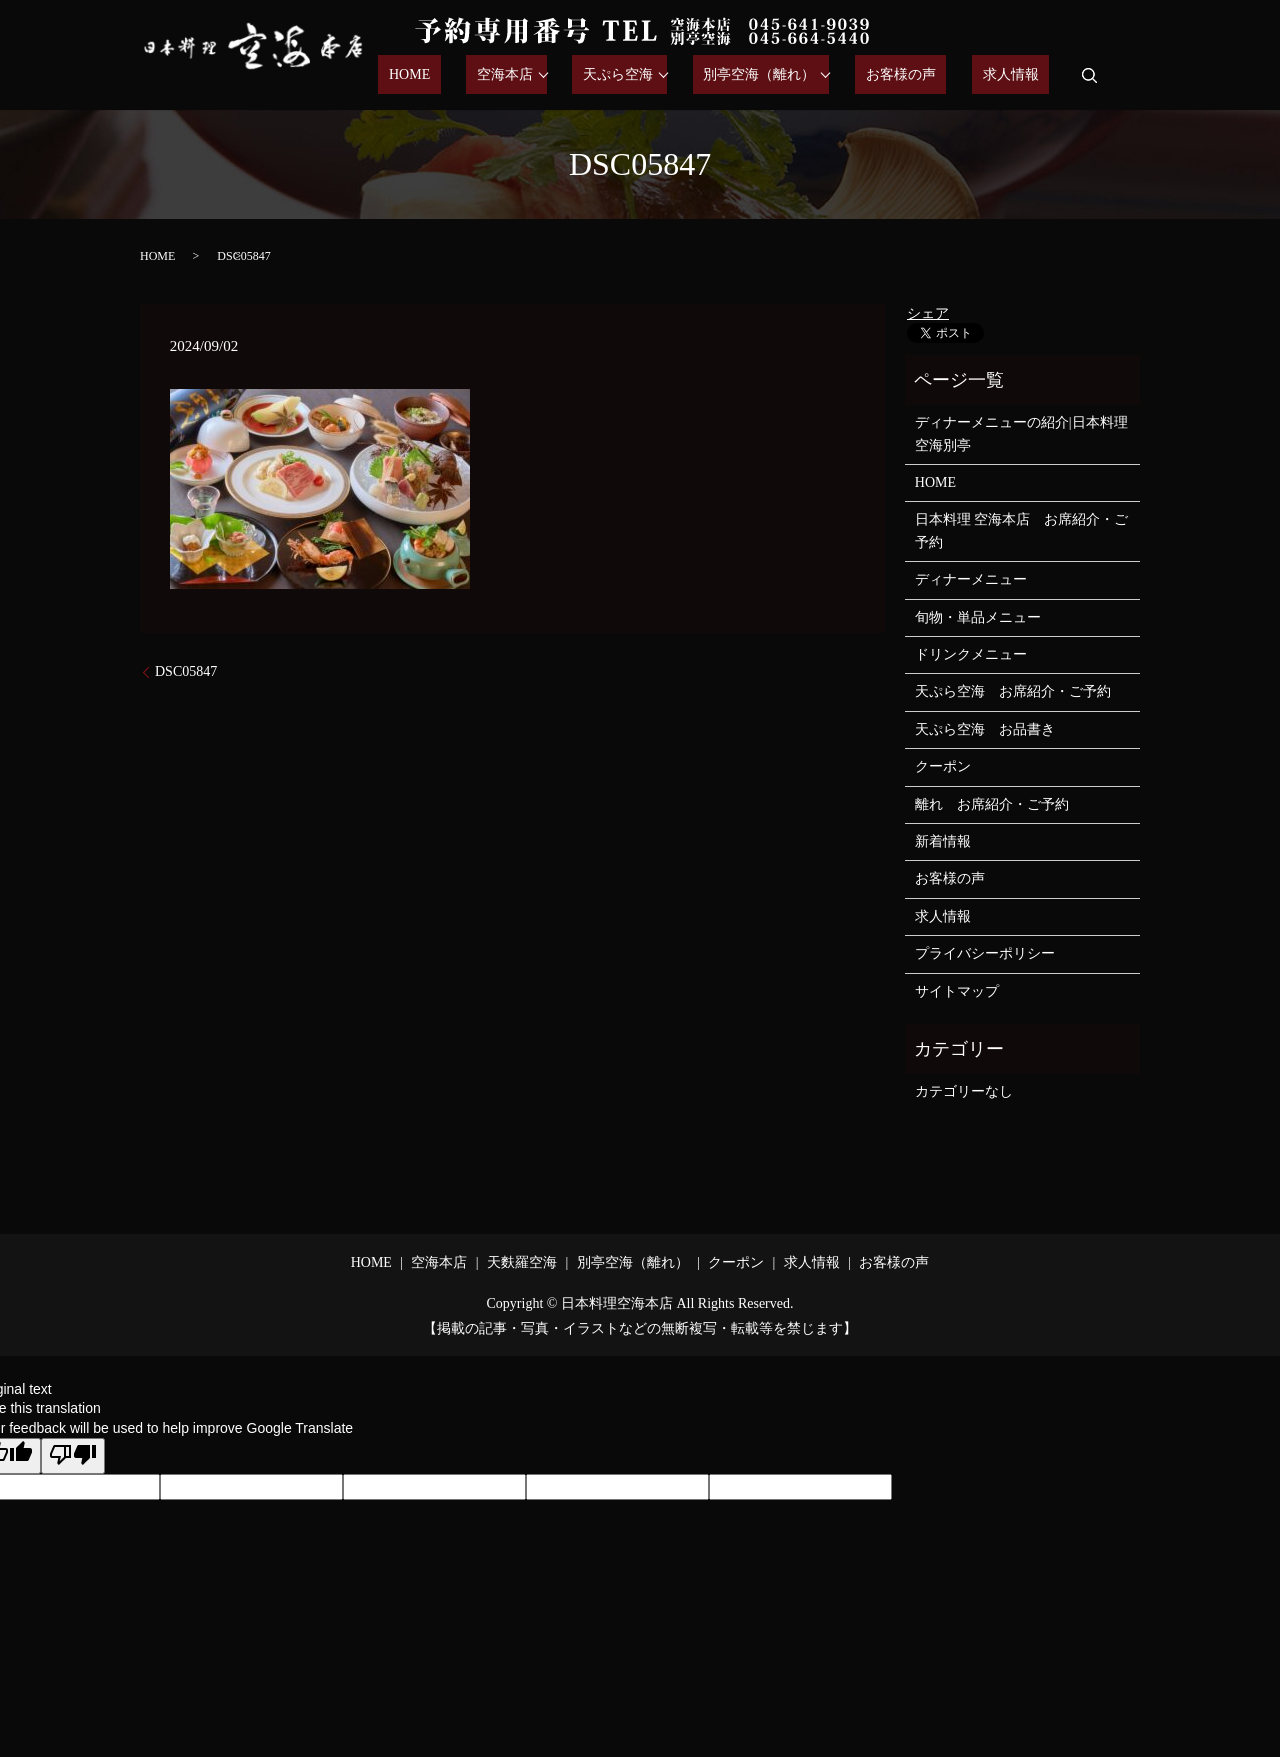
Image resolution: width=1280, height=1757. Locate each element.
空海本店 (571, 75)
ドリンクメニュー (971, 654)
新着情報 (943, 841)
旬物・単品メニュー (978, 617)
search (1090, 75)
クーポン (943, 766)
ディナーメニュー (971, 579)
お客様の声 (933, 75)
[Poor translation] (73, 1456)
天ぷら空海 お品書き (985, 729)
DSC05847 (186, 671)
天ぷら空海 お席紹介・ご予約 (1013, 691)
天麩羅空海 (522, 1262)
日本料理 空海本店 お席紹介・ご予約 (1022, 530)
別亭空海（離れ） (803, 75)
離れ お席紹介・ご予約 (992, 804)
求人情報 (1021, 75)
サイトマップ (957, 991)
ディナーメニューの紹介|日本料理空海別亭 (1021, 433)
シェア (928, 313)
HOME (496, 75)
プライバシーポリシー (985, 953)
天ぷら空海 (673, 75)
